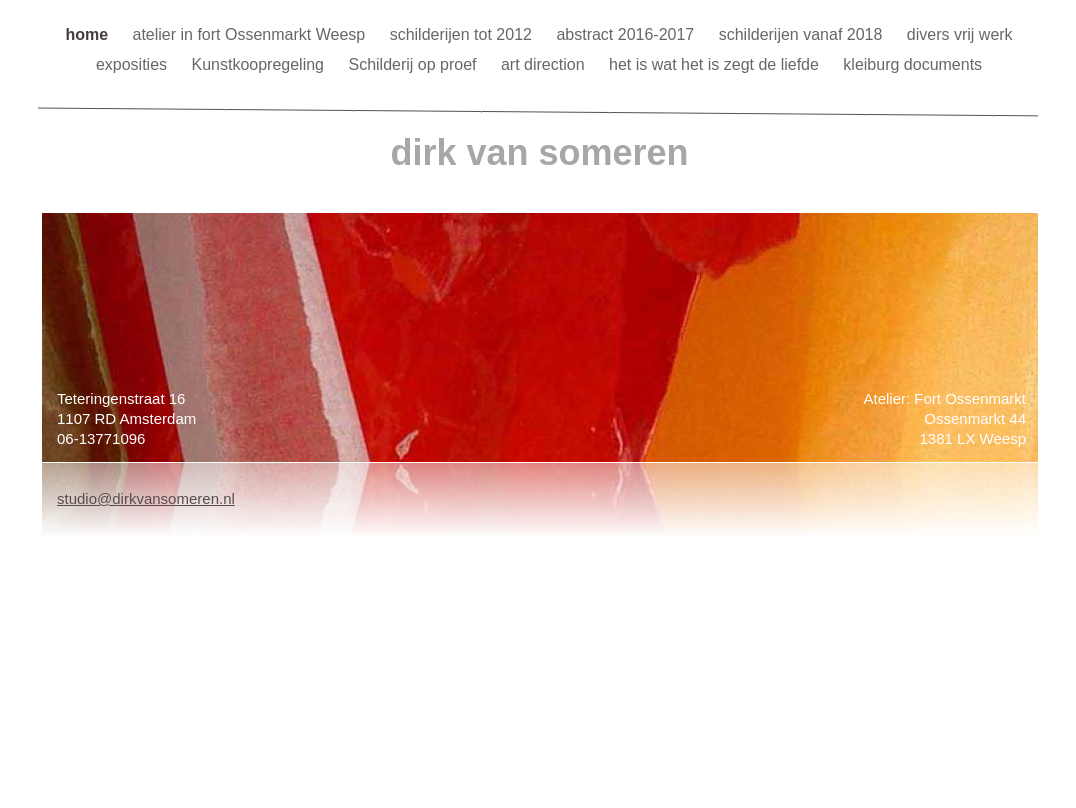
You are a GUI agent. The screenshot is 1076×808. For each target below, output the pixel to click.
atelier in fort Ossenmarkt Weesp (251, 34)
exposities (134, 64)
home (88, 34)
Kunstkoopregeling (259, 64)
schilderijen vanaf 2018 (803, 34)
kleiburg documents (912, 64)
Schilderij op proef (414, 64)
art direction (545, 64)
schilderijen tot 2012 (463, 34)
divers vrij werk (960, 34)
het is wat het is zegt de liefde (716, 64)
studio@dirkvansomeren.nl (146, 498)
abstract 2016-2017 (627, 34)
